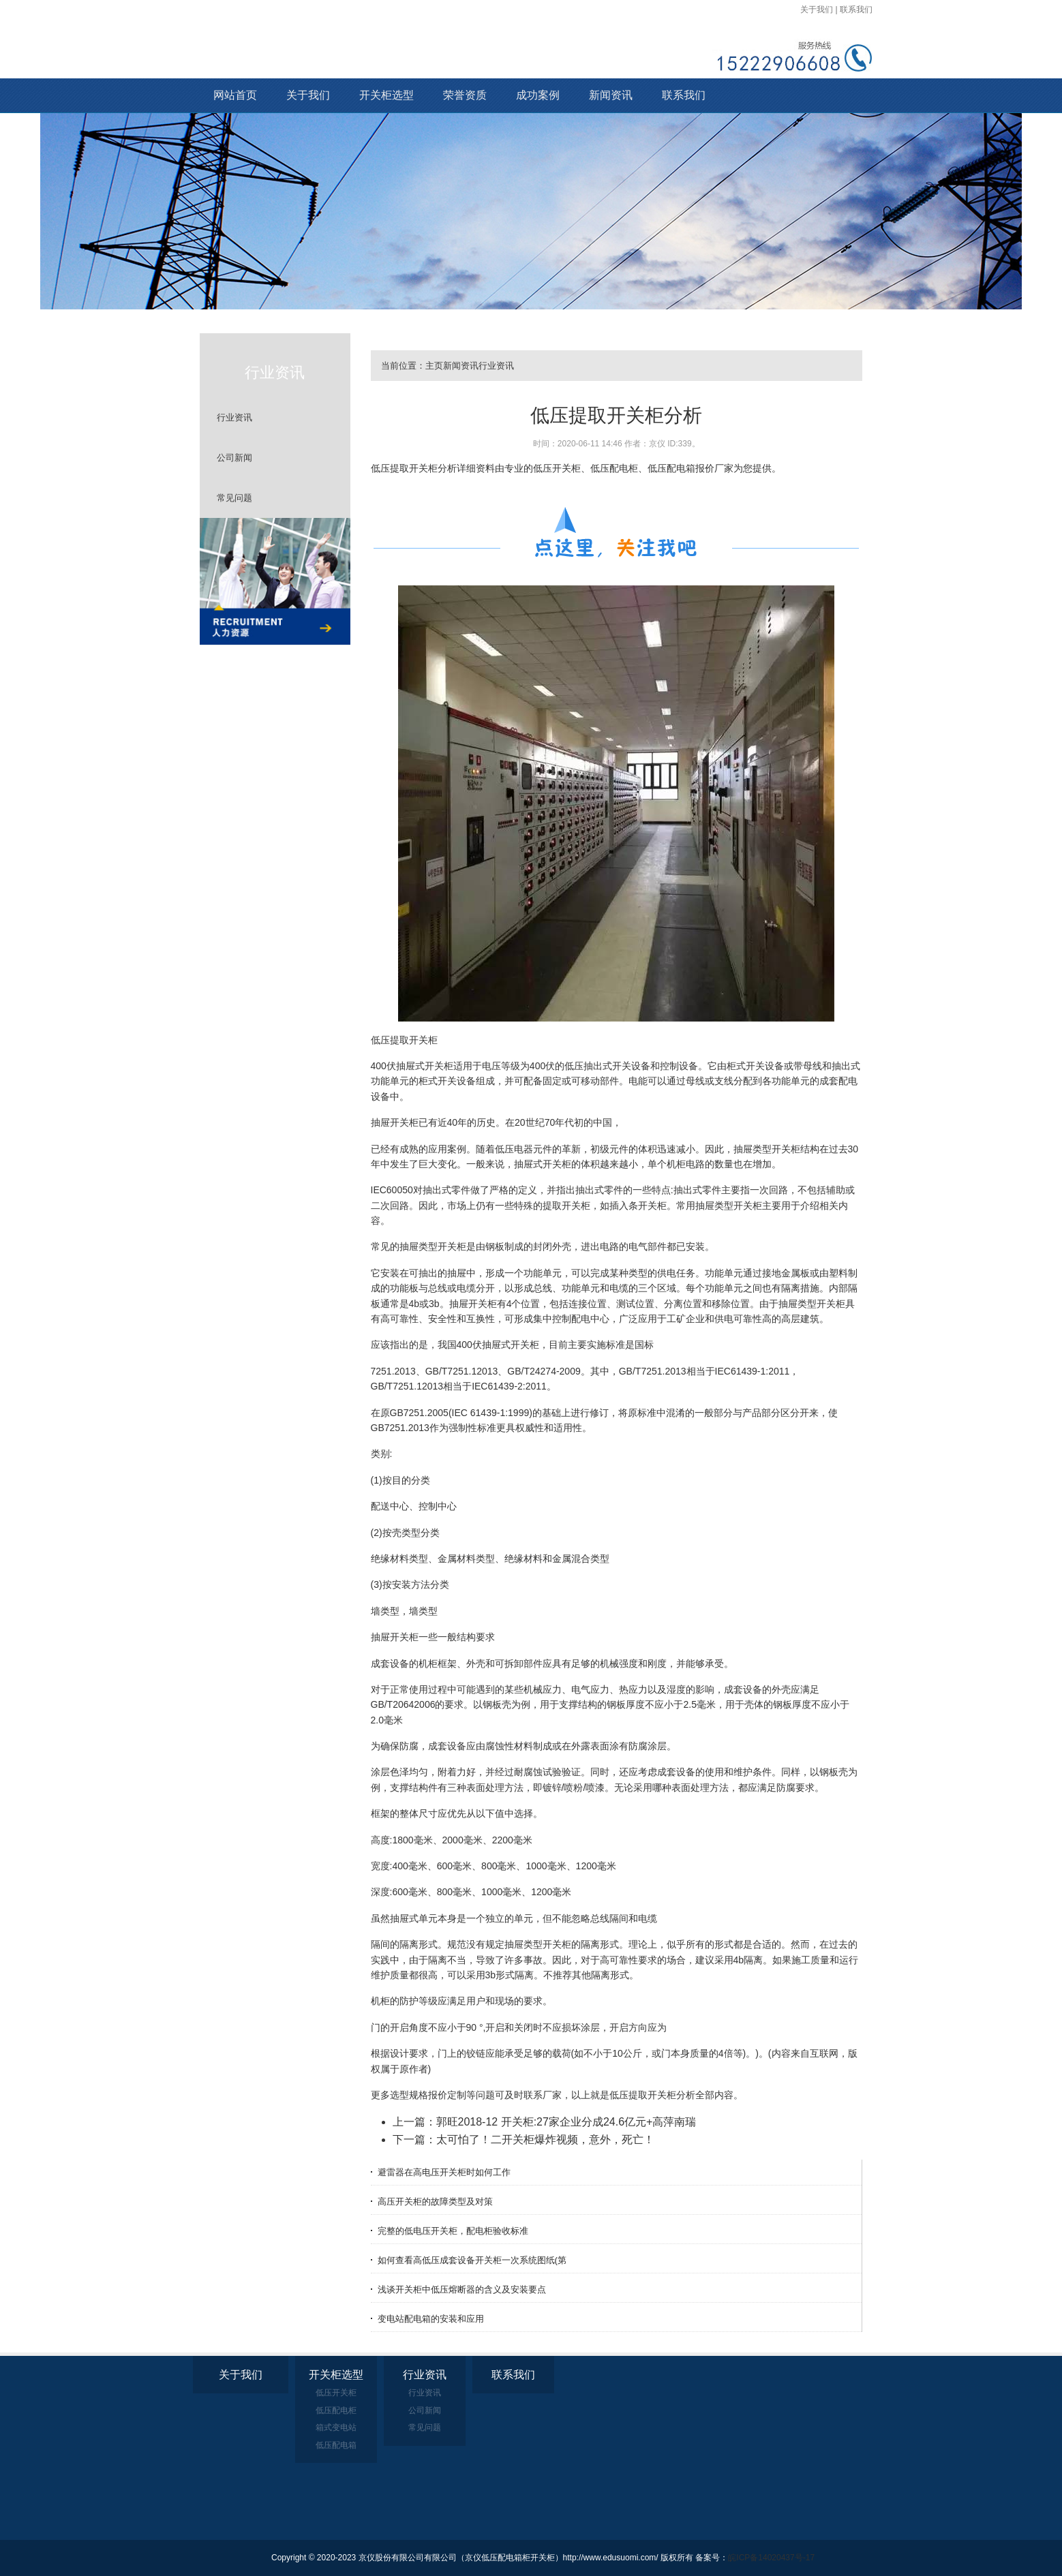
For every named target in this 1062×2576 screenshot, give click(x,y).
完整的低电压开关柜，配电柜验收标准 (453, 2231)
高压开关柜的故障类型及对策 (435, 2201)
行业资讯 (234, 417)
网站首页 (235, 95)
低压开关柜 (336, 2392)
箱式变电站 (336, 2427)
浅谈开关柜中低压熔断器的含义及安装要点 (462, 2289)
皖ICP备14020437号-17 (771, 2557)
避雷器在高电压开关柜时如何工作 (444, 2172)
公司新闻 (234, 458)
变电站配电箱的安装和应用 (431, 2319)
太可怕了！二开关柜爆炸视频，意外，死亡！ (545, 2139)
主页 (434, 366)
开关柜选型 (386, 95)
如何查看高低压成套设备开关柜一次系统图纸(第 (472, 2260)
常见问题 (234, 498)
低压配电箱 (336, 2445)
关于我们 (816, 9)
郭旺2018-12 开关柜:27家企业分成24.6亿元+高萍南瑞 (566, 2122)
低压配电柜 (336, 2410)
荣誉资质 (465, 95)
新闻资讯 (611, 95)
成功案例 (538, 95)
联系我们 (856, 9)
